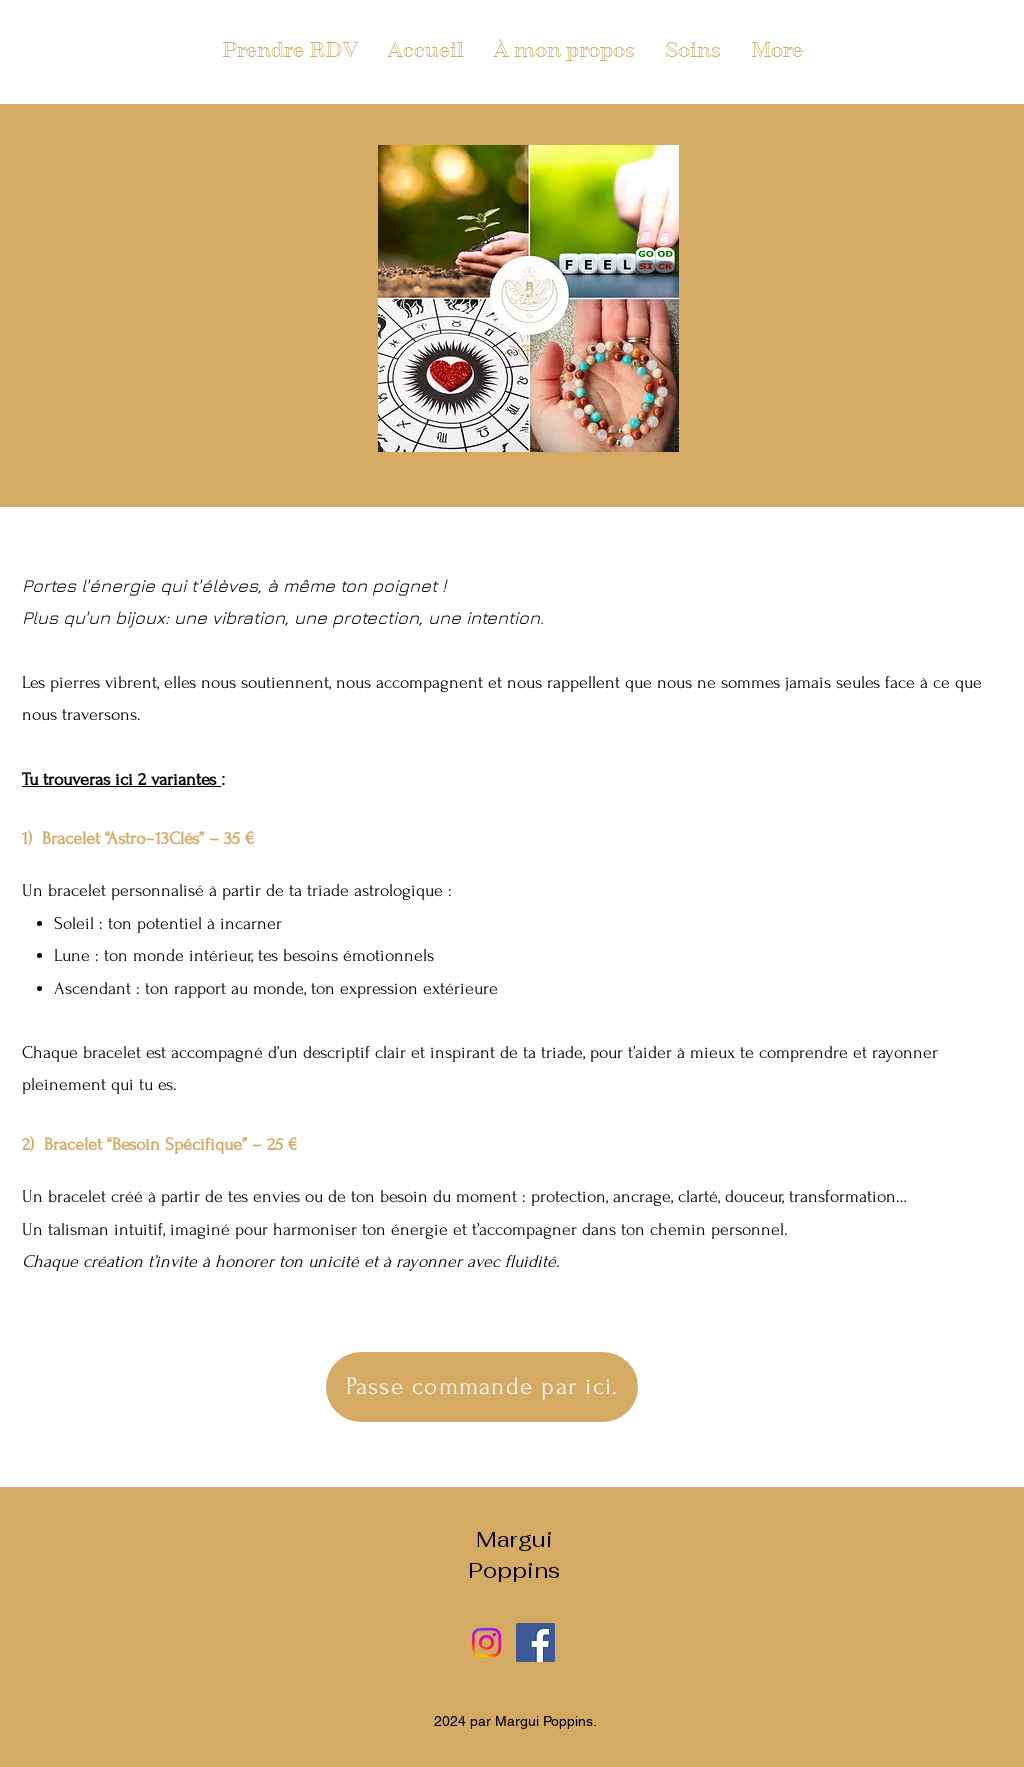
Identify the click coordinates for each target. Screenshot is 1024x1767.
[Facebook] (535, 1642)
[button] (693, 50)
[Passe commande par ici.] (482, 1387)
